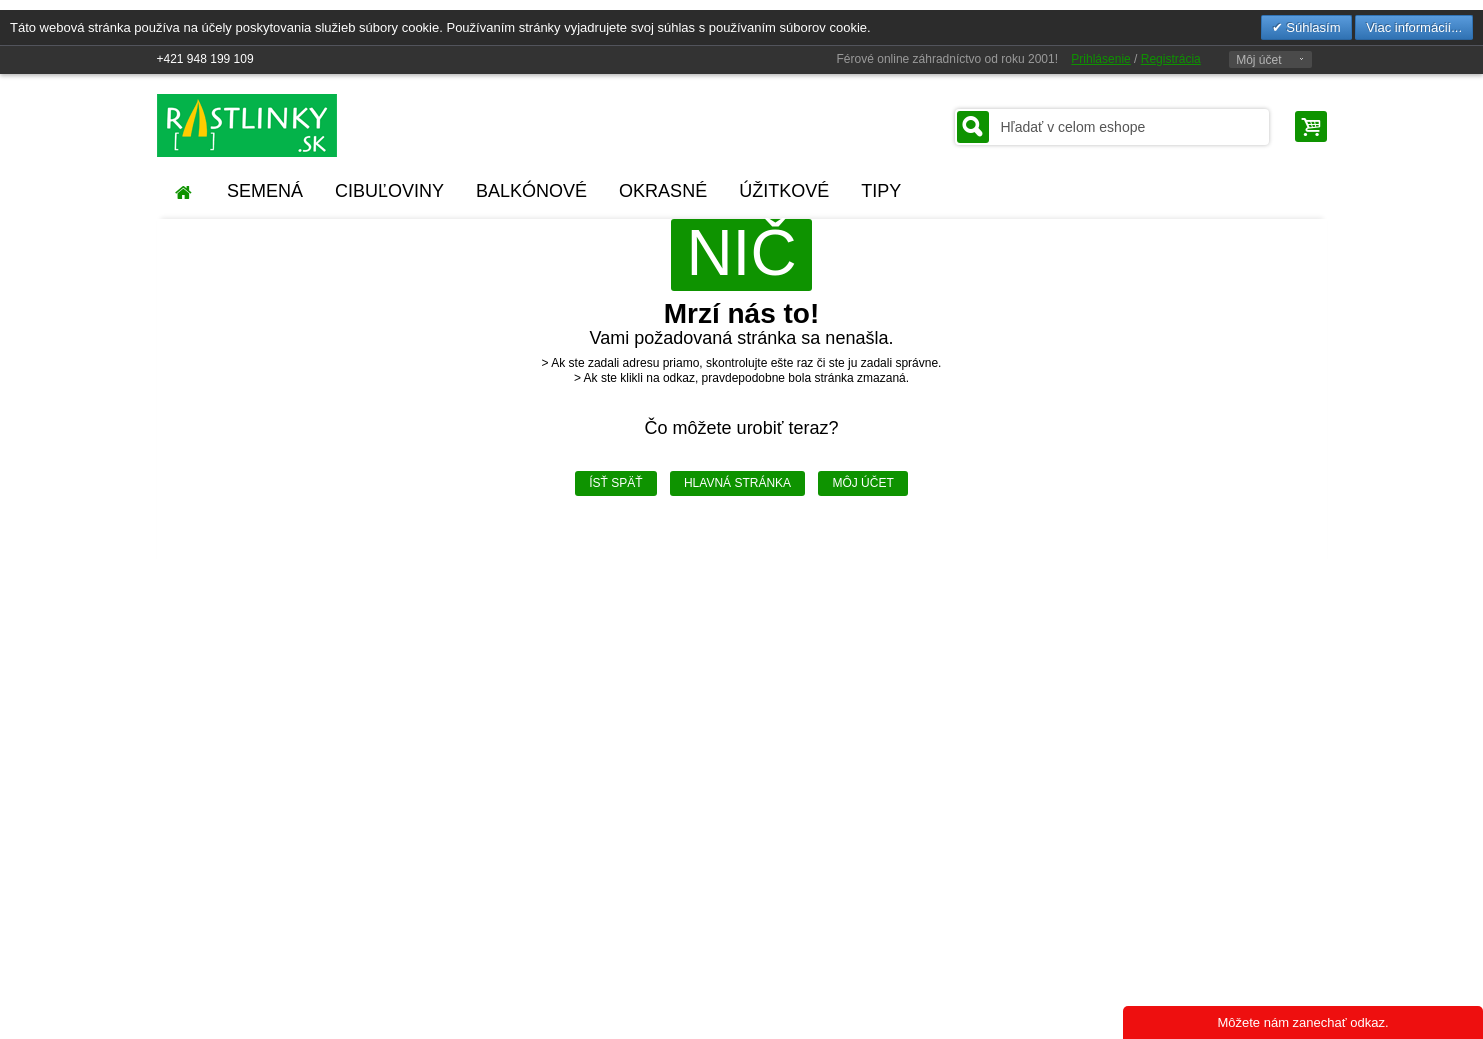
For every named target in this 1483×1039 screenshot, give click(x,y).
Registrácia (1171, 59)
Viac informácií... (1414, 27)
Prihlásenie (1100, 59)
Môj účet (1258, 60)
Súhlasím (1312, 27)
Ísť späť (615, 483)
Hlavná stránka (737, 483)
